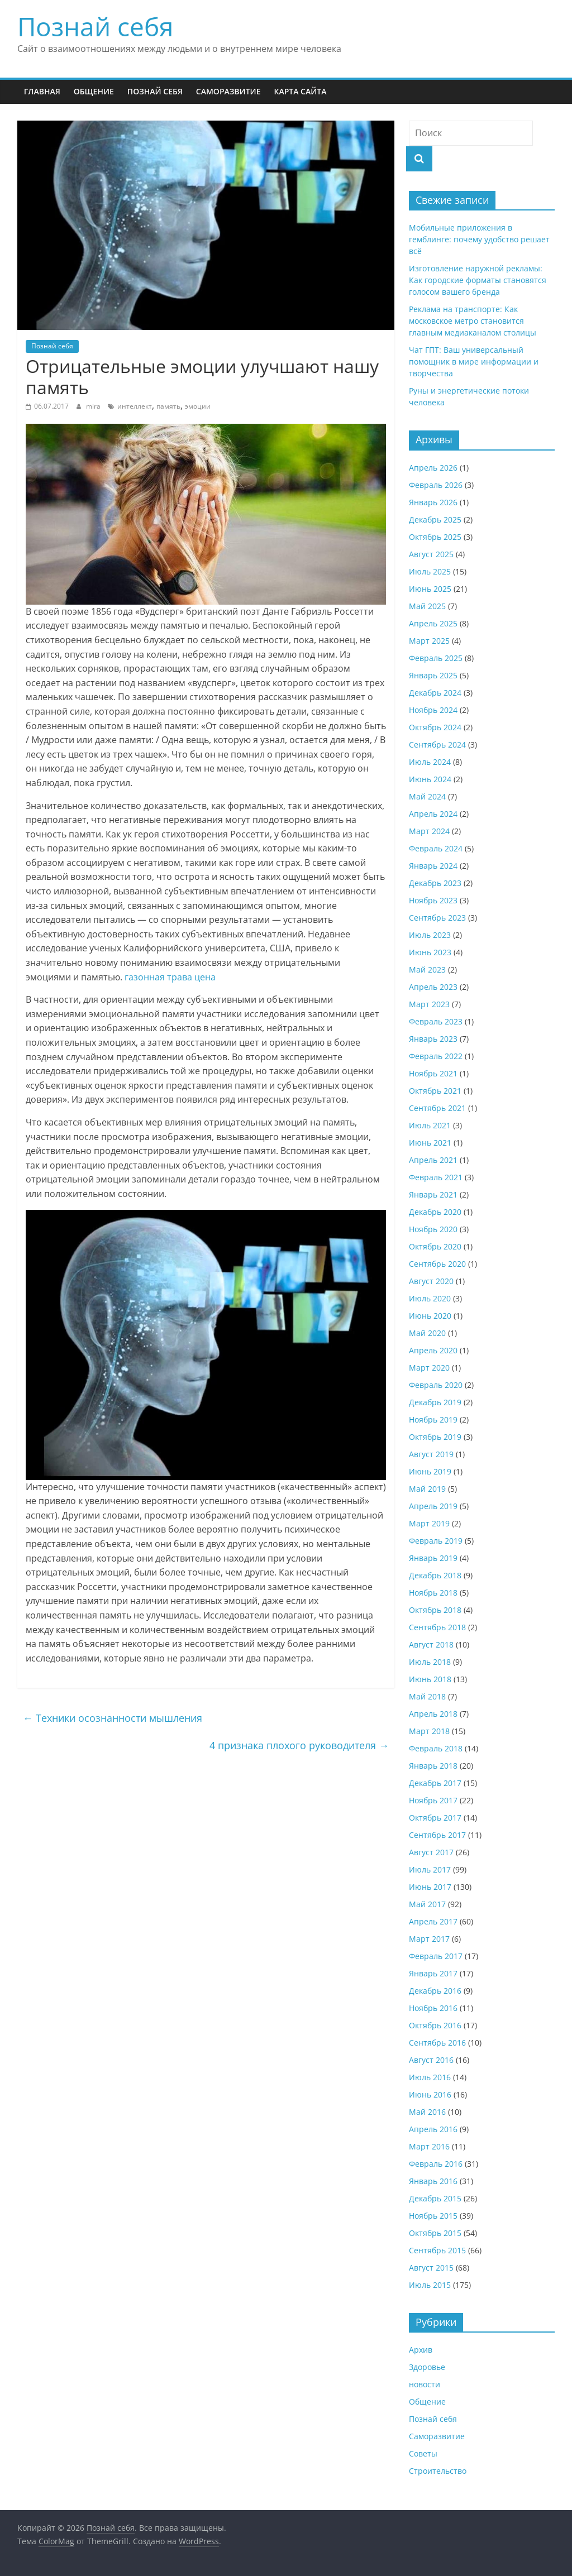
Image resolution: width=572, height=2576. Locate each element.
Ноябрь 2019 (433, 1419)
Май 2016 (427, 2111)
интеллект (134, 406)
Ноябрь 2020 (433, 1229)
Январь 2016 (433, 2181)
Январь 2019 (433, 1558)
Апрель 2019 (433, 1506)
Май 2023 (427, 969)
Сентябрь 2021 (437, 1108)
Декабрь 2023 (435, 883)
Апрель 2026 (433, 467)
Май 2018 (427, 1696)
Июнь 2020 (430, 1315)
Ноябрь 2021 (433, 1073)
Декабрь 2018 (435, 1575)
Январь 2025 (433, 675)
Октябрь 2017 (435, 1817)
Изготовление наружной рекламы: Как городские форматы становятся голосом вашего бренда (477, 280)
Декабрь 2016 (435, 1990)
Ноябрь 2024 (433, 710)
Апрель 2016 (433, 2129)
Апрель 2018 (433, 1713)
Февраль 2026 (436, 485)
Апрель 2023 (433, 986)
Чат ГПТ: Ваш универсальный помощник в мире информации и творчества (473, 361)
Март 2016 (429, 2146)
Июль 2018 (430, 1661)
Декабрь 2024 (435, 692)
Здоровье (427, 2367)
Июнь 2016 (430, 2094)
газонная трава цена (170, 977)
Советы (423, 2453)
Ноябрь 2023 (433, 900)
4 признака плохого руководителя (299, 1745)
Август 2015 (431, 2267)
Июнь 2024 (430, 779)
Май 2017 (427, 1904)
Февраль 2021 (436, 1177)
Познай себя (95, 26)
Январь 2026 (433, 502)
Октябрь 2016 (435, 2025)
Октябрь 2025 (435, 537)
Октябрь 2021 (435, 1090)
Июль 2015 (430, 2285)
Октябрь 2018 (435, 1610)
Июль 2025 (430, 571)
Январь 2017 (433, 1973)
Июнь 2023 (430, 952)
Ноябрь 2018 (433, 1592)
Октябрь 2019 (435, 1436)
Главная (42, 91)
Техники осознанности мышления (112, 1718)
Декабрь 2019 (435, 1402)
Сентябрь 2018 (437, 1627)
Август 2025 (431, 554)
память (168, 406)
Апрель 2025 (433, 623)
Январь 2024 (433, 865)
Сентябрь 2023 (437, 917)
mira (94, 406)
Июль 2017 (430, 1869)
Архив (420, 2349)
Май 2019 (427, 1488)
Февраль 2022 (436, 1056)
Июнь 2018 (430, 1679)
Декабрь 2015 (435, 2198)
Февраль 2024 (436, 848)
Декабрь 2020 (435, 1211)
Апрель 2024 (433, 813)
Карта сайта (300, 91)
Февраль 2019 (436, 1540)
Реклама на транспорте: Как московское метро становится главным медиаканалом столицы (472, 321)
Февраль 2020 (436, 1385)
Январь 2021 (433, 1194)
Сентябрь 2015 (437, 2250)
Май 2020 (427, 1333)
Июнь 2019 (430, 1471)
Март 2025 (429, 640)
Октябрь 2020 (435, 1246)
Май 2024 (427, 796)
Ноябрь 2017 (433, 1800)
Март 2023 (429, 1004)
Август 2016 (431, 2060)
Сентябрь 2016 (437, 2042)
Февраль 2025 (436, 658)
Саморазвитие (228, 91)
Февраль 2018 (436, 1748)
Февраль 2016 (436, 2163)
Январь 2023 (433, 1038)
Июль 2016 (430, 2077)
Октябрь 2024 (435, 727)
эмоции (198, 406)
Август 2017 (431, 1852)
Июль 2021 (430, 1125)
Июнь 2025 (430, 588)
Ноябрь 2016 (433, 2008)
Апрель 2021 (433, 1160)
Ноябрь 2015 (433, 2215)
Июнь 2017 (430, 1886)
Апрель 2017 (433, 1921)
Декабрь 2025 (435, 519)
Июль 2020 (430, 1298)
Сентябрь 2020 (437, 1263)
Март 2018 (429, 1731)
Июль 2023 (430, 935)
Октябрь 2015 (435, 2233)
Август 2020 (431, 1281)
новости (424, 2384)
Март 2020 (429, 1367)
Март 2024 (429, 831)
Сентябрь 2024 (437, 744)
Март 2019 (429, 1523)
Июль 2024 (430, 761)
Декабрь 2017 (435, 1783)
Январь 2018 (433, 1765)
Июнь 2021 (430, 1142)
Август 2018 (431, 1644)
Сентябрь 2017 (437, 1835)
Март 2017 (429, 1938)
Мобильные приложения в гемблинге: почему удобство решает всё (479, 239)
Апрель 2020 (433, 1350)
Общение (94, 91)
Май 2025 (427, 606)
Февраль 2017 (436, 1956)
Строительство (437, 2470)
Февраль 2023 (436, 1021)
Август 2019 (431, 1454)
